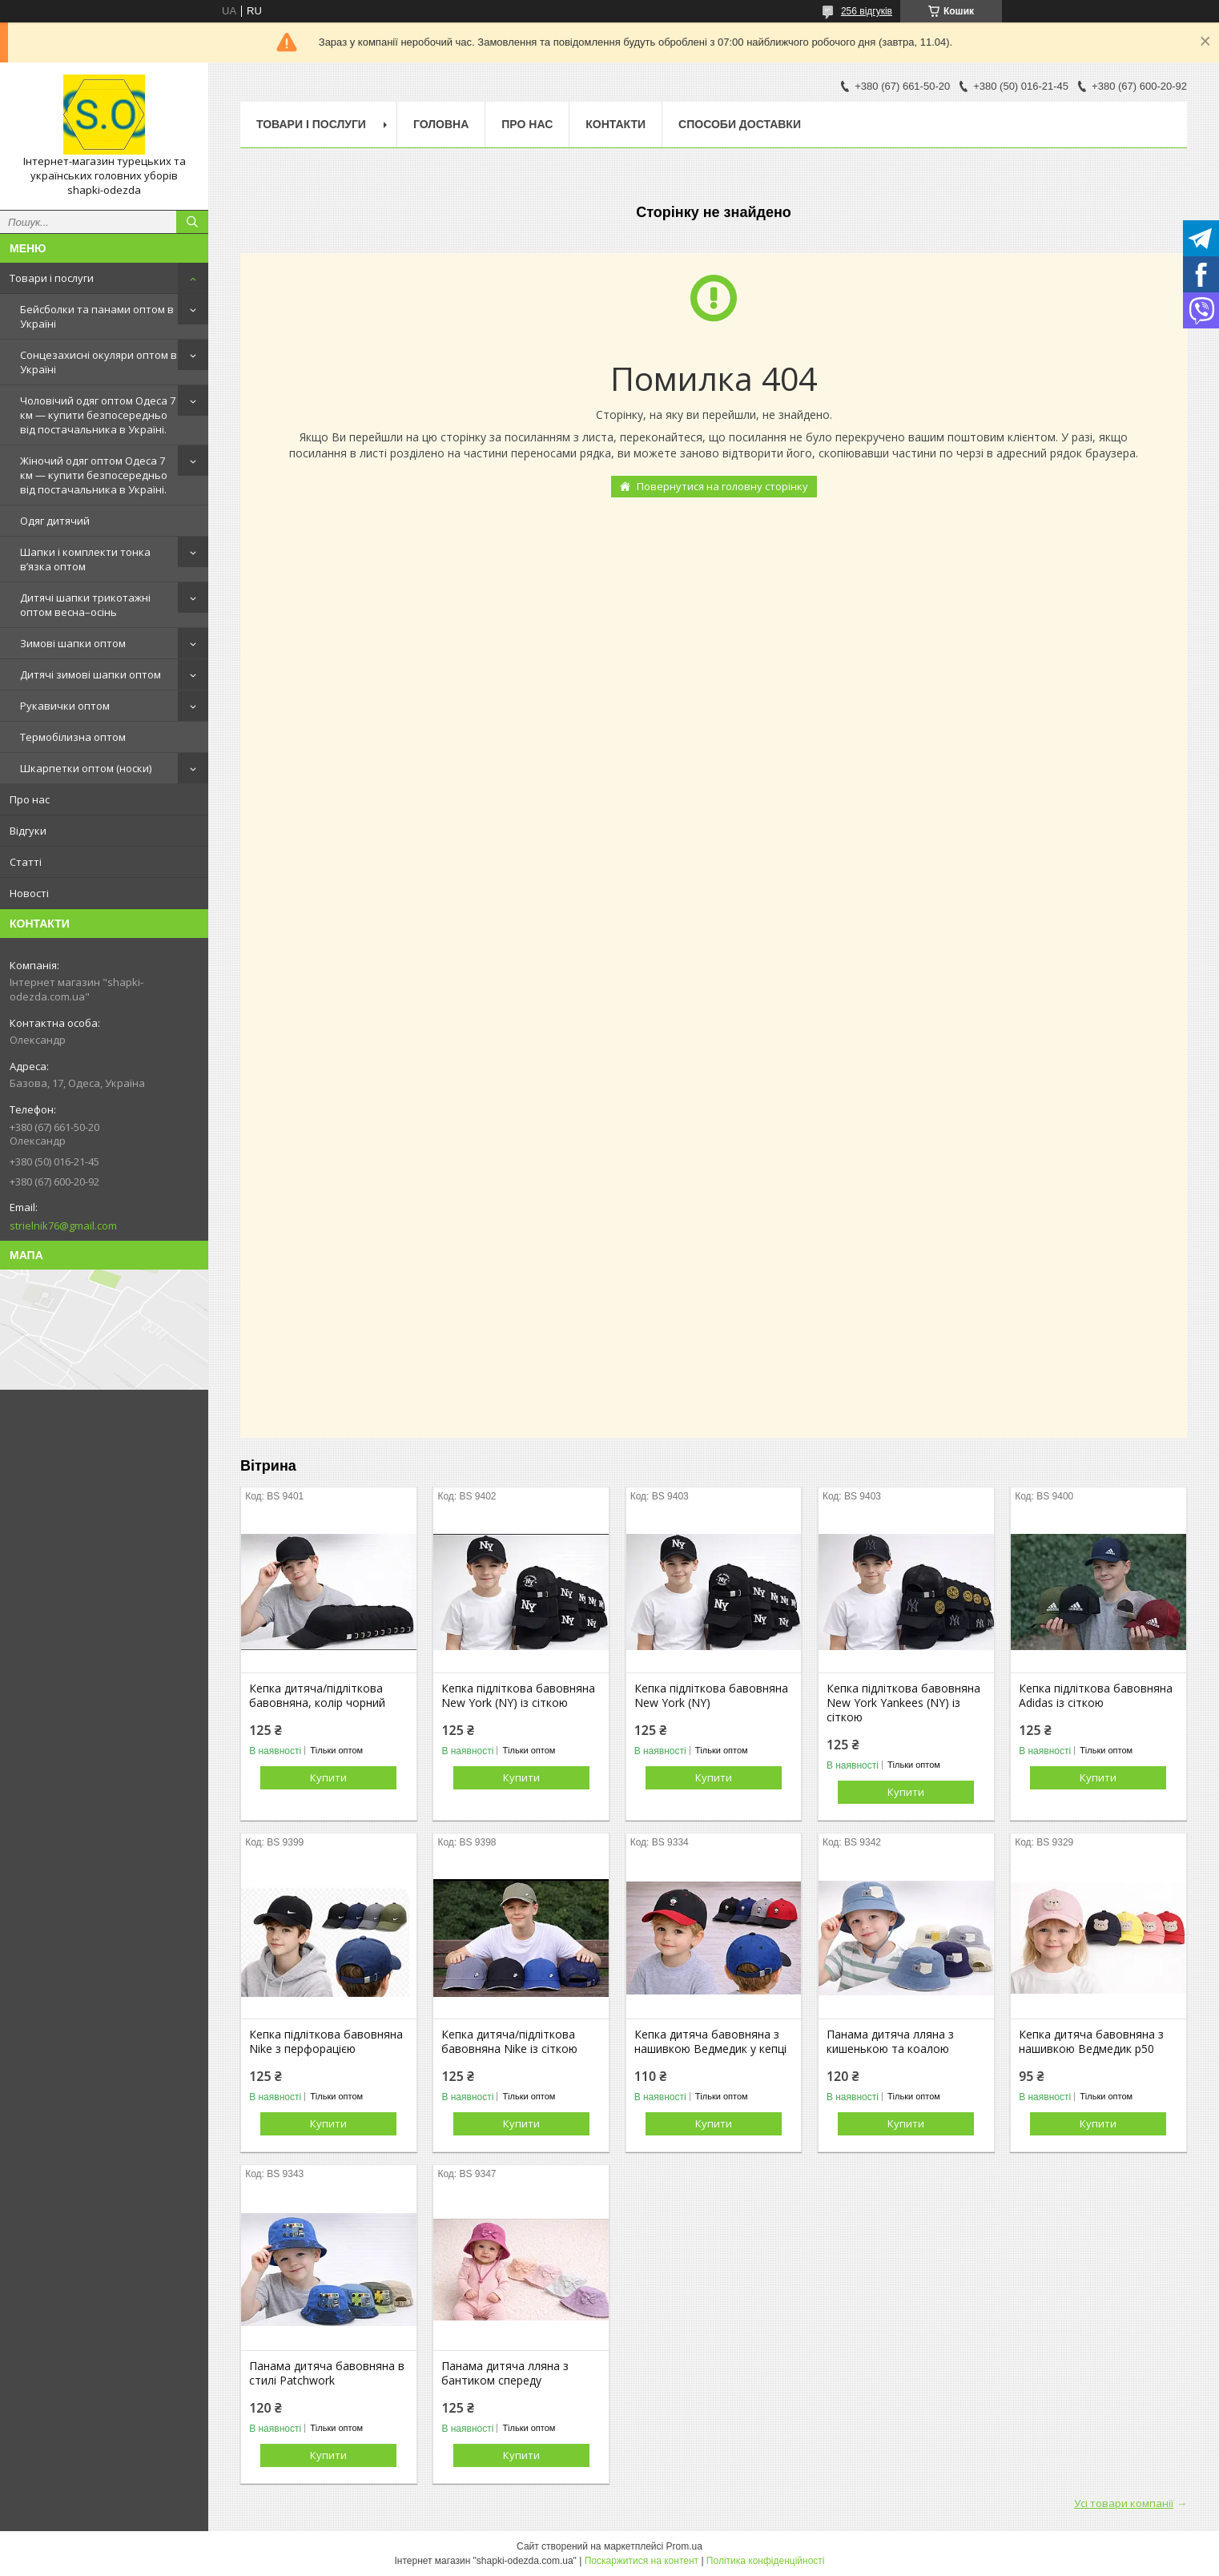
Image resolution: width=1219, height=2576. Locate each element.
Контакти (615, 124)
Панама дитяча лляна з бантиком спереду (505, 2373)
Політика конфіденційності (765, 2560)
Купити (328, 1777)
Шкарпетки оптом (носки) (85, 768)
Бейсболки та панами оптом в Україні (97, 316)
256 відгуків (866, 11)
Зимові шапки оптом (73, 643)
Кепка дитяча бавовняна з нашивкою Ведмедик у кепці (710, 2041)
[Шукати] (192, 222)
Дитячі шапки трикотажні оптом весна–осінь (85, 604)
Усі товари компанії (1123, 2503)
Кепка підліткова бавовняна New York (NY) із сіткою (518, 1695)
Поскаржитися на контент (641, 2560)
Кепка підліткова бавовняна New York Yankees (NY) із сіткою (903, 1703)
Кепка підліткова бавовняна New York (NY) (711, 1695)
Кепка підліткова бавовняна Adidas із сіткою (1096, 1695)
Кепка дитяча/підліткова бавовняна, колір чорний (317, 1695)
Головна (441, 124)
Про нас (30, 799)
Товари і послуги (52, 278)
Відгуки (28, 830)
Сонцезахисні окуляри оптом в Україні (98, 362)
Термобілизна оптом (73, 737)
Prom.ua (684, 2546)
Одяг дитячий (55, 520)
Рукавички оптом (65, 705)
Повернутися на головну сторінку (722, 486)
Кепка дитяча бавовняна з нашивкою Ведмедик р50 (1091, 2041)
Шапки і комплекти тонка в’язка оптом (85, 559)
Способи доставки (739, 124)
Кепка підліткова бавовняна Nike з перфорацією (326, 2041)
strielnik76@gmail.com (63, 1225)
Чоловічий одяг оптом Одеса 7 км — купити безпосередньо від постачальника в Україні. (97, 415)
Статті (26, 862)
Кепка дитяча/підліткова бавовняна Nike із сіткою (509, 2041)
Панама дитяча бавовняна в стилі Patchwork (326, 2373)
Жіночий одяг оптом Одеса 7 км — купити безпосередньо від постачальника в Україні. (93, 475)
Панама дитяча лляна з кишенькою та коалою (890, 2041)
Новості (29, 893)
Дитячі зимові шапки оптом (90, 674)
